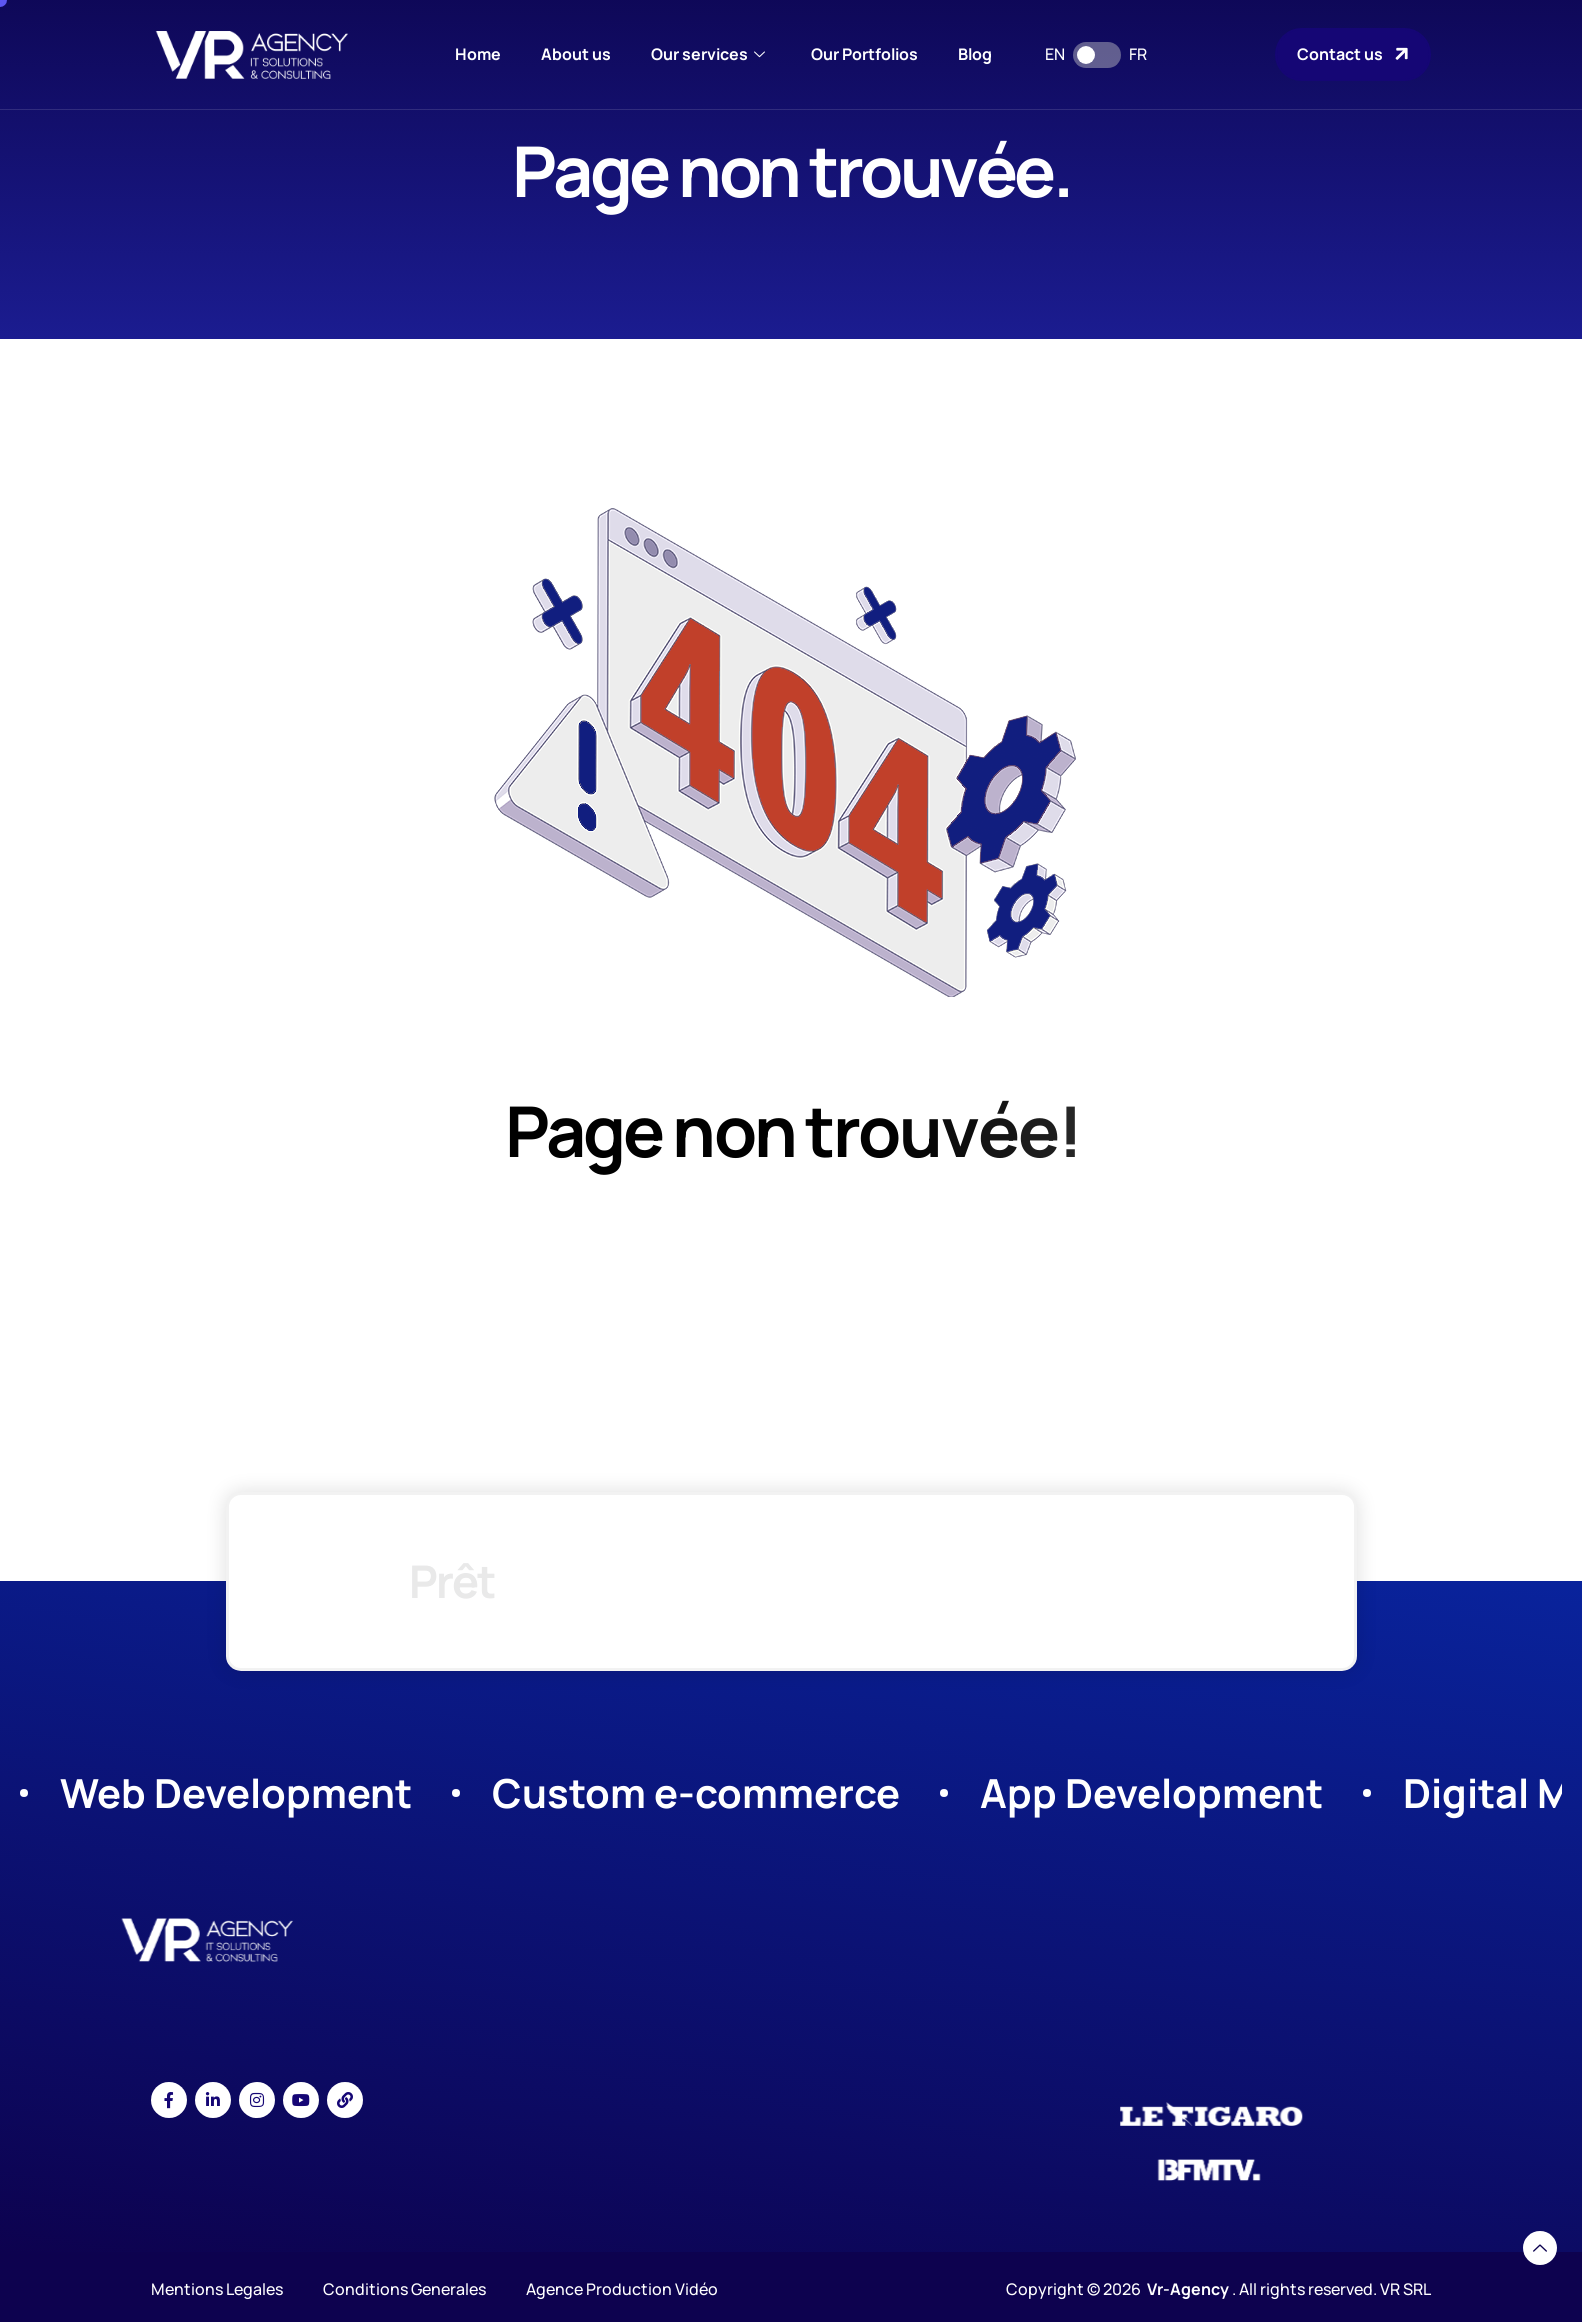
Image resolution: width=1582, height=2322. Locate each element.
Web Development (236, 1792)
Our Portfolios (864, 54)
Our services (708, 54)
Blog (975, 54)
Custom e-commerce (696, 1792)
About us (576, 54)
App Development (1151, 1792)
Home (478, 54)
